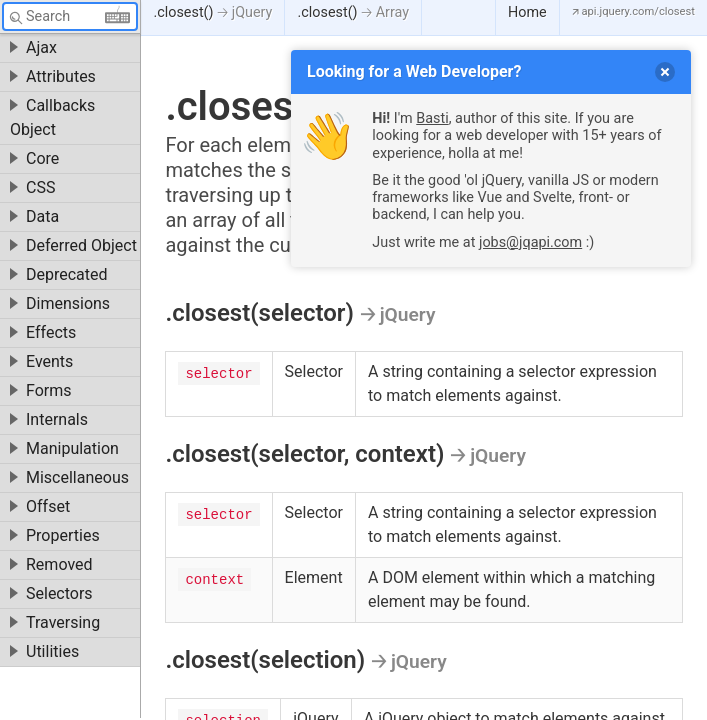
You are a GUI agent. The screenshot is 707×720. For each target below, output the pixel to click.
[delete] (665, 72)
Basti (432, 118)
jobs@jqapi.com (530, 242)
